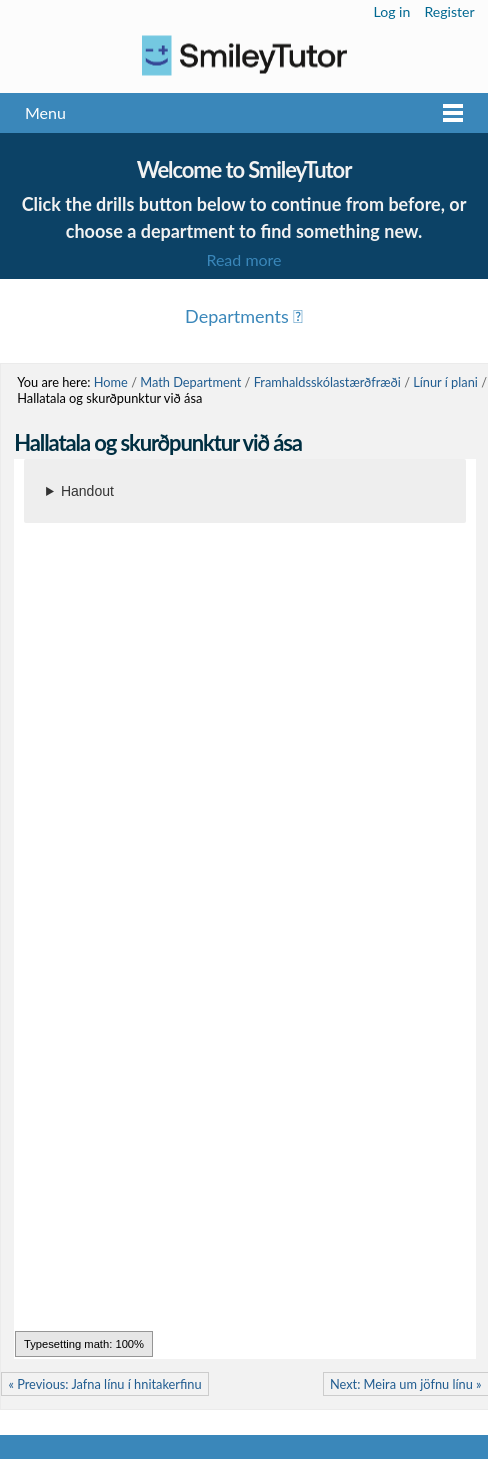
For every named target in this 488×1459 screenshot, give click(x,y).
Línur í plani (445, 382)
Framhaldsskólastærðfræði (327, 382)
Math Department (190, 382)
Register (449, 11)
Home (111, 382)
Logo (244, 55)
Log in (392, 11)
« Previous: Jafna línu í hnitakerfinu (104, 1384)
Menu (45, 112)
